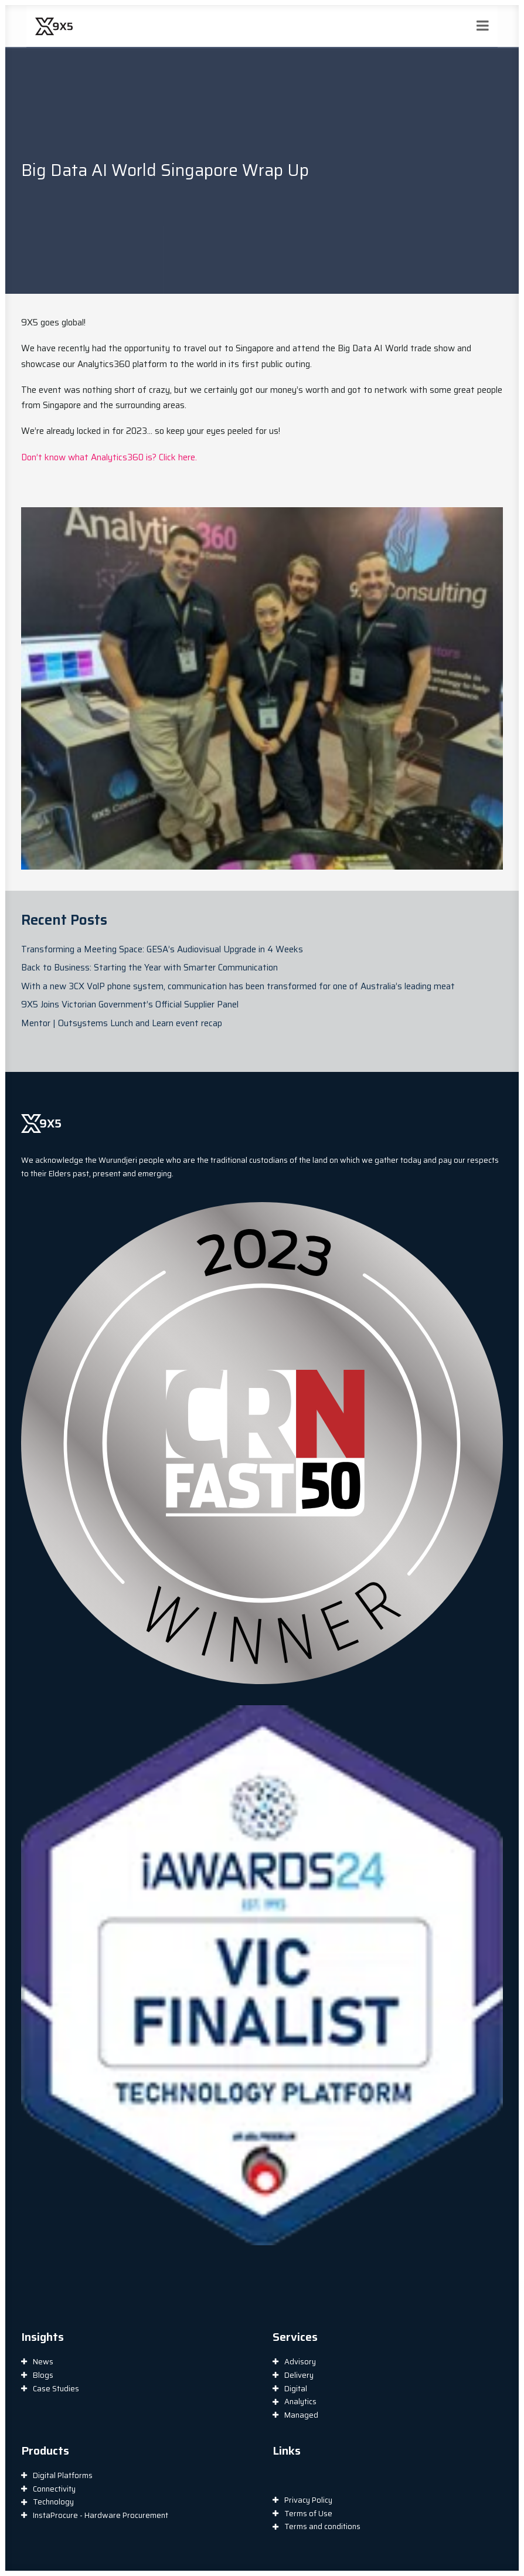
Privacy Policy (308, 2500)
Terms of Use (308, 2513)
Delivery (299, 2375)
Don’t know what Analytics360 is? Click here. (109, 457)
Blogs (43, 2375)
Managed (301, 2415)
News (43, 2362)
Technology (53, 2502)
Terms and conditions (322, 2526)
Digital (295, 2388)
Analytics (300, 2401)
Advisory (300, 2362)
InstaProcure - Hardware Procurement (100, 2515)
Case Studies (56, 2388)
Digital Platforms (63, 2475)
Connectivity (54, 2489)
